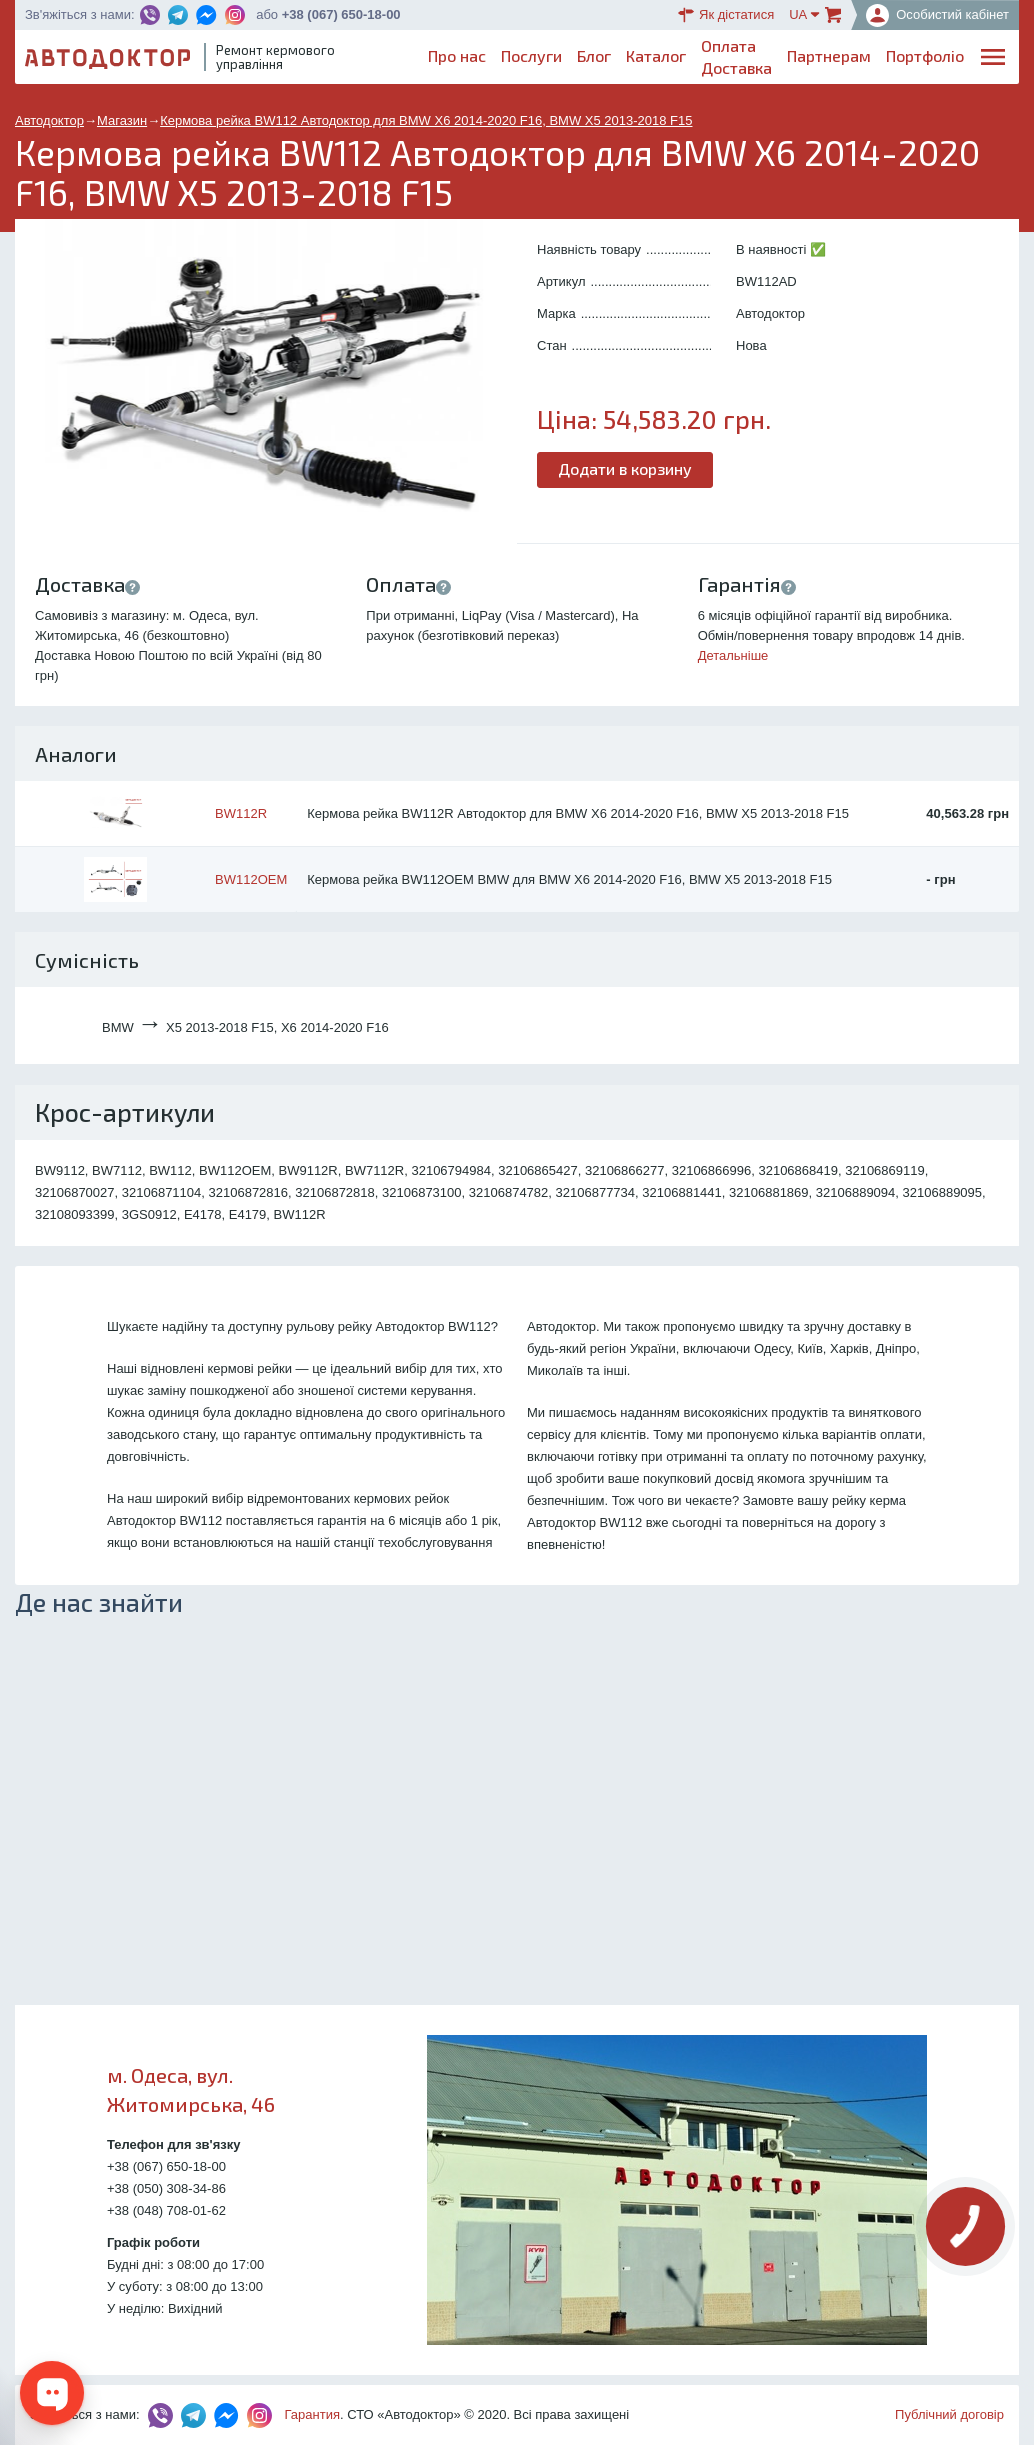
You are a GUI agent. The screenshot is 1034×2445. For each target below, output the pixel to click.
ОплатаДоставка (736, 56)
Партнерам (829, 55)
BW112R (241, 813)
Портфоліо (925, 55)
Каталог (656, 55)
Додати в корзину (625, 468)
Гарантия (312, 2414)
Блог (594, 55)
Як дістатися (726, 15)
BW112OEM (251, 879)
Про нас (457, 55)
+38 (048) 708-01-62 (166, 2210)
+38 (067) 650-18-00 (341, 14)
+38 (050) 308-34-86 (166, 2188)
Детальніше (733, 655)
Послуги (531, 55)
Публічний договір (949, 2414)
